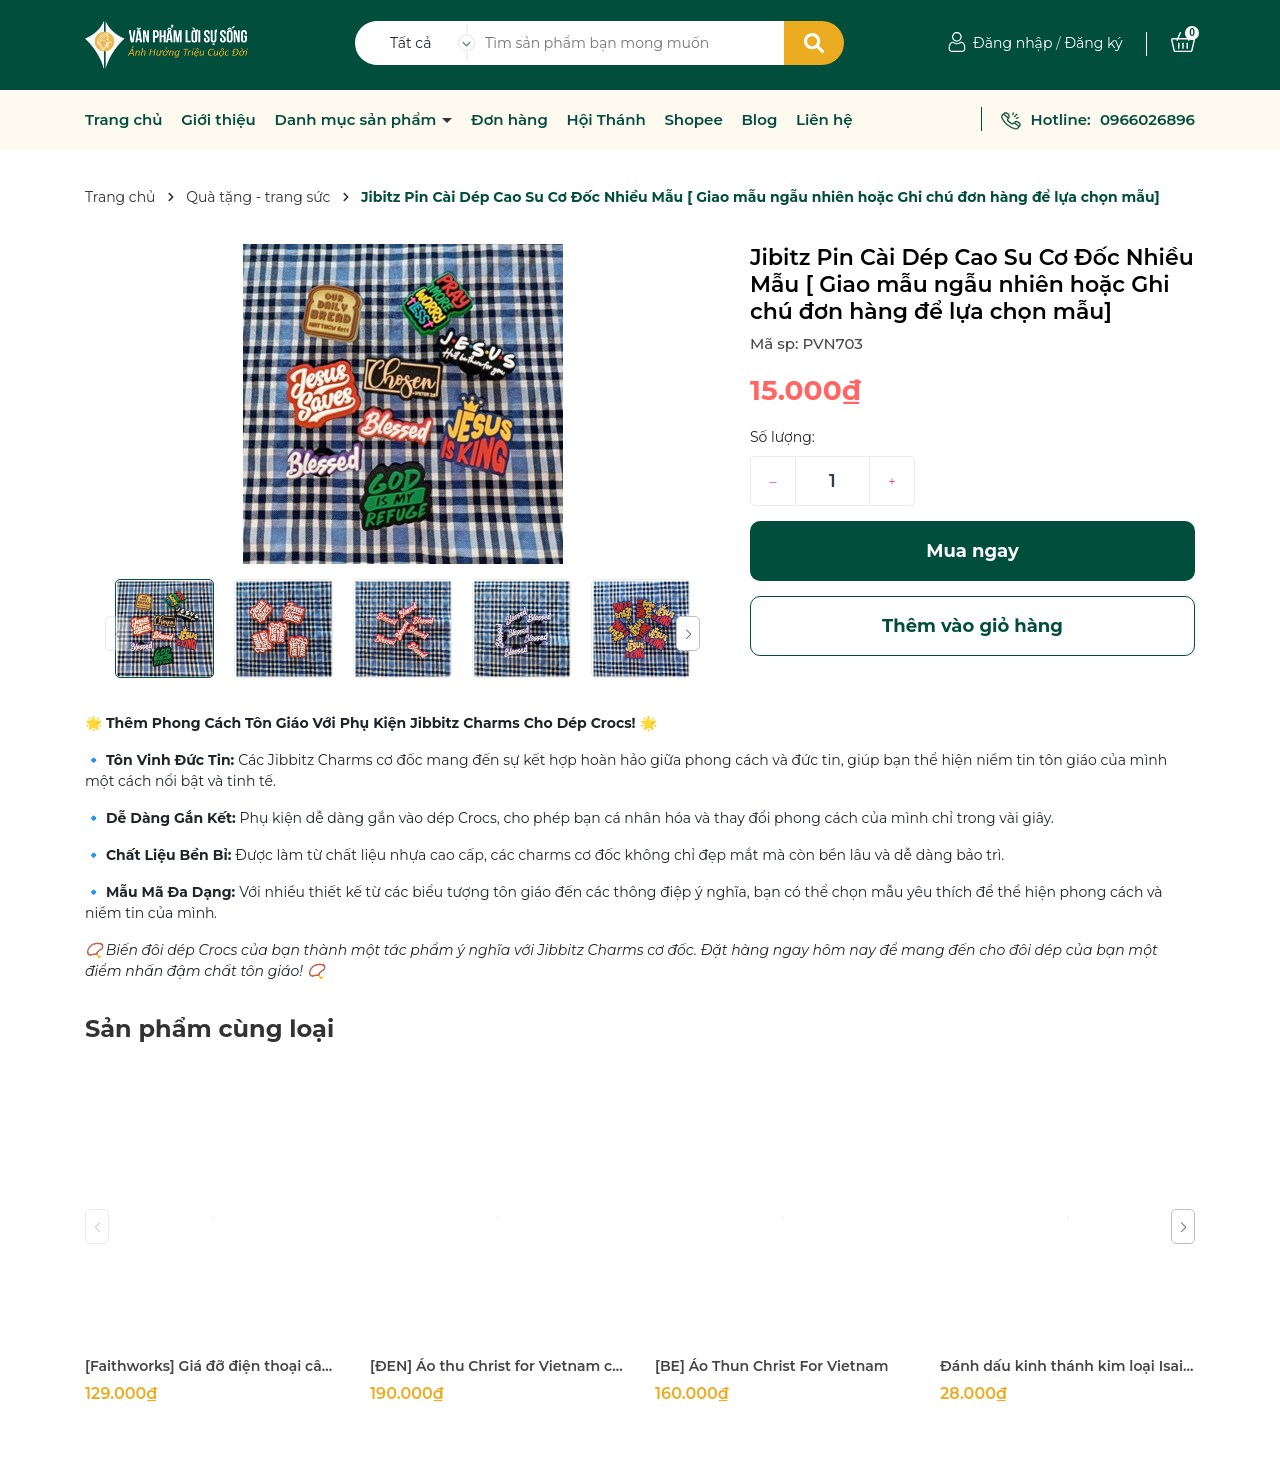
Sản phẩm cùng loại (209, 1028)
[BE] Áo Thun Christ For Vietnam (772, 1366)
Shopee (693, 120)
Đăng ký (1093, 43)
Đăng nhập (1012, 43)
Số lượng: (782, 437)
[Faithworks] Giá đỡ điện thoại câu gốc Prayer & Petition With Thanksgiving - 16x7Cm (212, 1366)
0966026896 (1147, 119)
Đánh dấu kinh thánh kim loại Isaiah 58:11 (1067, 1366)
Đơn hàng (509, 120)
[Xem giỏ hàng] (1183, 43)
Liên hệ (824, 120)
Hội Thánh (605, 120)
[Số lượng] (832, 481)
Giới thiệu (218, 120)
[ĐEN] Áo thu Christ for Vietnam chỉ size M (497, 1366)
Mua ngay (972, 551)
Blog (759, 120)
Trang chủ (124, 120)
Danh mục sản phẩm (358, 120)
